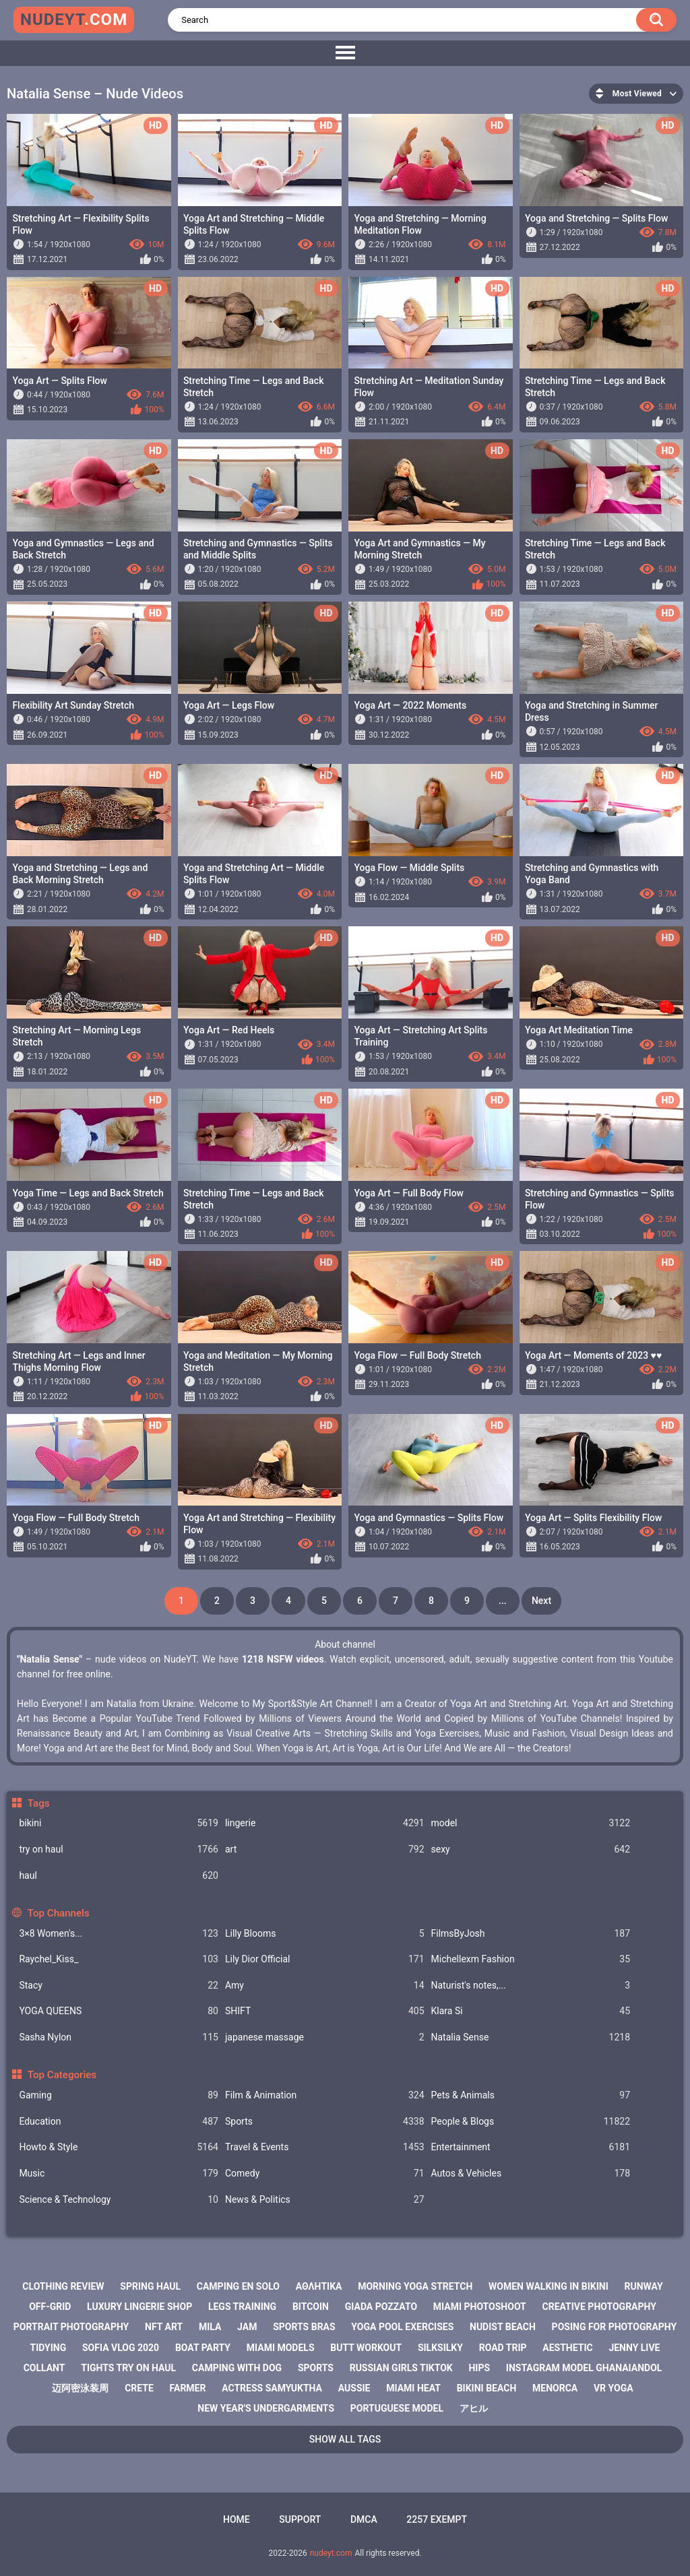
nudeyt (73, 19)
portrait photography (71, 2326)
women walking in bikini (548, 2286)
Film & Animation (325, 2095)
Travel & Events (325, 2147)
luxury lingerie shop (139, 2306)
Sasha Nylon (118, 2037)
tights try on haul (128, 2367)
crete (139, 2388)
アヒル (474, 2408)
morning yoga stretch (415, 2286)
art (325, 1849)
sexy (531, 1849)
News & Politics (325, 2199)
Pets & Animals (531, 2095)
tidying (48, 2347)
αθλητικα (319, 2286)
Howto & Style (118, 2147)
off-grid (50, 2306)
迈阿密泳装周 (80, 2388)
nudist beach (503, 2326)
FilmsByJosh (531, 1933)
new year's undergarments (265, 2408)
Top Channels (59, 1913)
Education (118, 2121)
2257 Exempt (436, 2519)
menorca (554, 2388)
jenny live (634, 2347)
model (531, 1823)
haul (118, 1875)
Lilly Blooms (325, 1933)
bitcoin (310, 2306)
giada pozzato (381, 2306)
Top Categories (62, 2075)
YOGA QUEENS (118, 2011)
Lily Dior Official (325, 1959)
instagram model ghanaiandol (584, 2367)
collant (44, 2367)
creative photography (599, 2306)
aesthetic (567, 2347)
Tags (39, 1803)
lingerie (325, 1823)
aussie (354, 2388)
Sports (325, 2121)
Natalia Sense (531, 2037)
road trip (503, 2347)
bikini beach (487, 2388)
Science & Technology (118, 2199)
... (503, 1600)
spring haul (150, 2286)
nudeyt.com (331, 2553)
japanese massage (325, 2037)
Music (118, 2173)
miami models (281, 2347)
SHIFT (325, 2011)
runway (643, 2286)
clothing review (63, 2286)
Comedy (325, 2173)
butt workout (366, 2347)
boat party (202, 2347)
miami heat (413, 2388)
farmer (188, 2388)
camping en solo (238, 2286)
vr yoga (613, 2388)
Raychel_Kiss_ (118, 1959)
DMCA (363, 2519)
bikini (118, 1823)
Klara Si (531, 2011)
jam (247, 2326)
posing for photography (614, 2326)
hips (479, 2367)
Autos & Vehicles (531, 2173)
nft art (164, 2326)
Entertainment (531, 2147)
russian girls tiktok (401, 2367)
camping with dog (237, 2367)
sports (316, 2367)
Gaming (118, 2095)
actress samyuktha (272, 2388)
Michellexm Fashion (531, 1959)
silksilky (440, 2347)
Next (541, 1600)
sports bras (304, 2326)
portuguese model (396, 2408)
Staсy (118, 1985)
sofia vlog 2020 (120, 2347)
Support (300, 2519)
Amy (325, 1985)
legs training (242, 2306)
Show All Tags (345, 2439)
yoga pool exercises (402, 2326)
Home (236, 2519)
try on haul (118, 1849)
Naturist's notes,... (531, 1985)
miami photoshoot (479, 2306)
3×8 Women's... (118, 1933)
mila (210, 2326)
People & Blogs (531, 2121)
